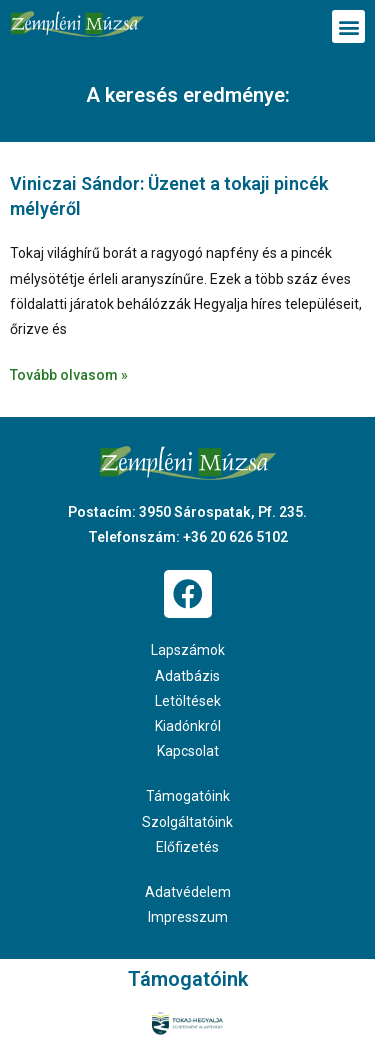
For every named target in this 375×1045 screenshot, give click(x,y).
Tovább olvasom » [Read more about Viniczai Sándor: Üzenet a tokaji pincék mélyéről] (69, 375)
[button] (348, 26)
